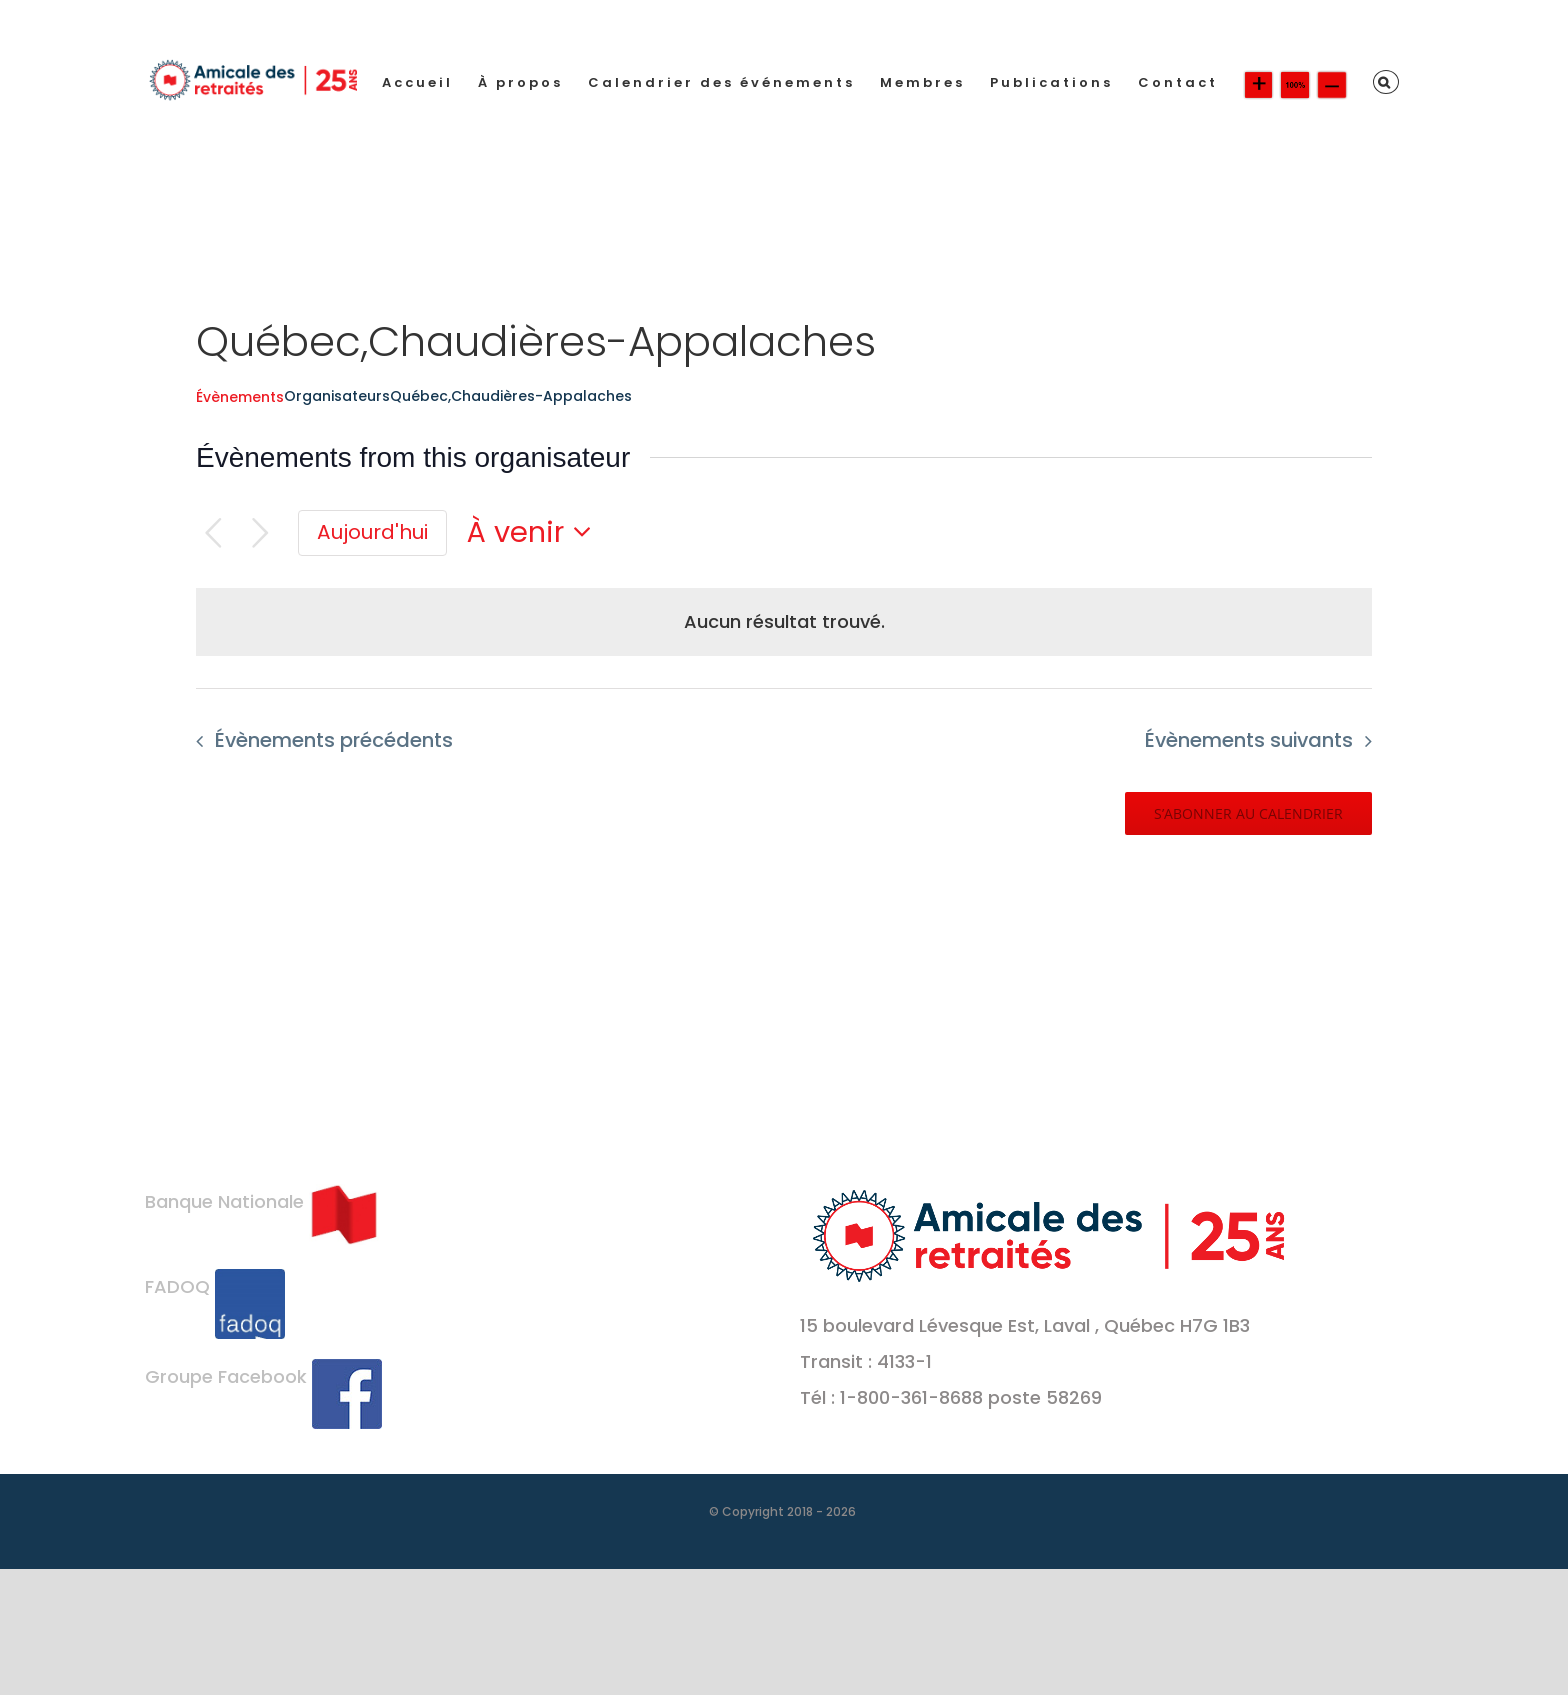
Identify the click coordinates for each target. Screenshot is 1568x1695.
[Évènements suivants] (260, 533)
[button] (1386, 82)
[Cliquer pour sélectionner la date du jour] (372, 533)
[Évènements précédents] (213, 533)
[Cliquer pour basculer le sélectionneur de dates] (535, 532)
